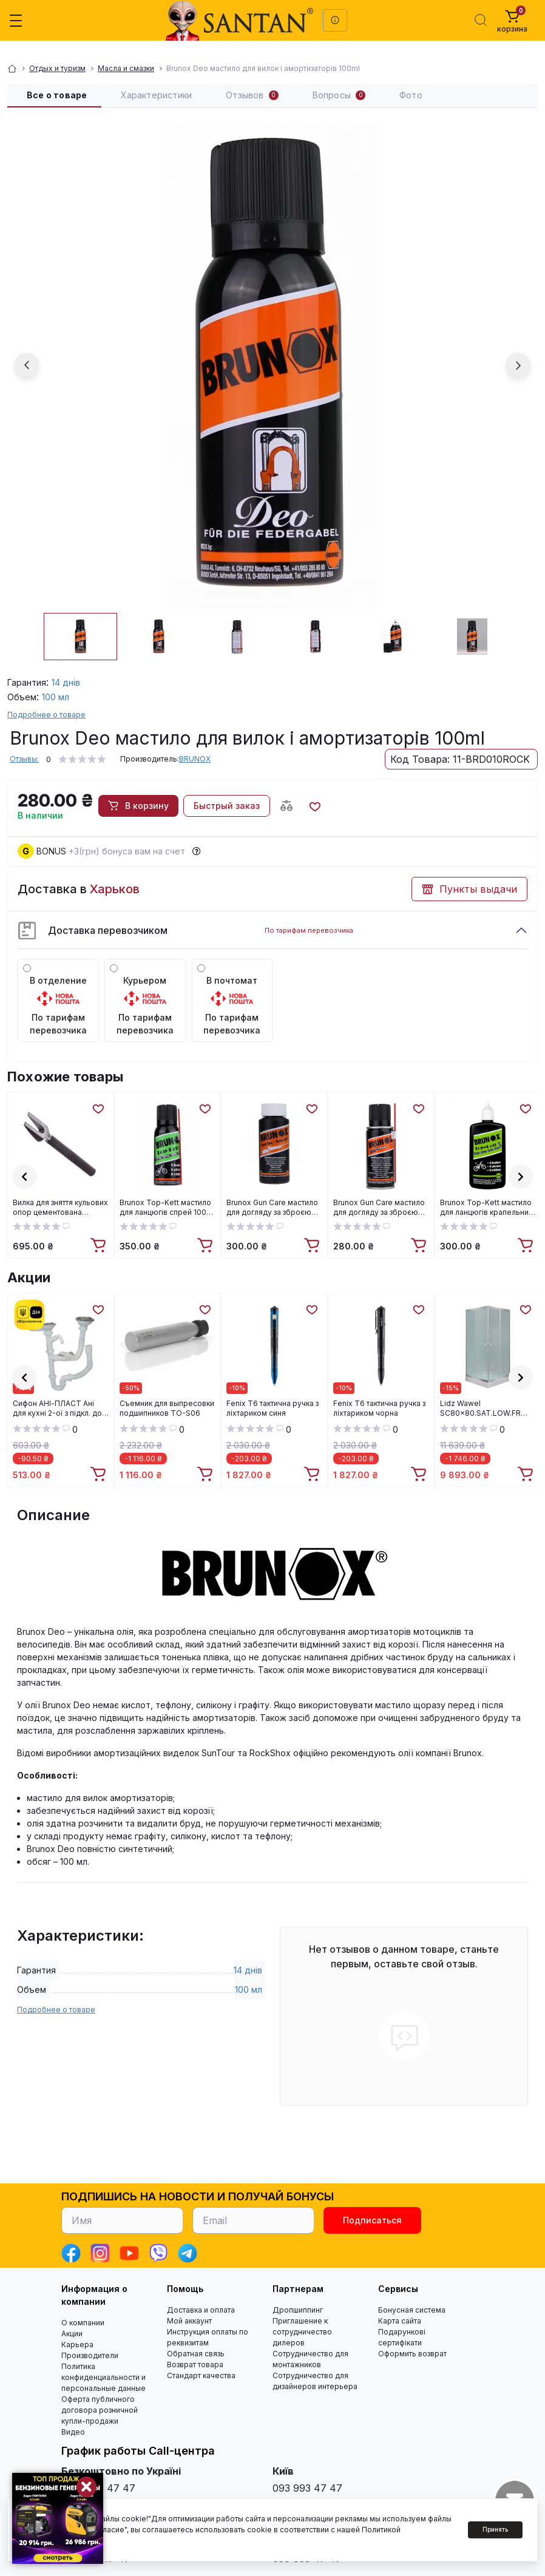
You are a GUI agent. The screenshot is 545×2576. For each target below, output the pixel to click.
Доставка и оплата (201, 2309)
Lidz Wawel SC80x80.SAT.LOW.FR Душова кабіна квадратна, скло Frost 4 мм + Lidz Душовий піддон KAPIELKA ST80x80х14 (488, 1408)
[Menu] (16, 21)
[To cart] (99, 1246)
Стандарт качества (201, 2375)
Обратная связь (196, 2353)
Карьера (77, 2344)
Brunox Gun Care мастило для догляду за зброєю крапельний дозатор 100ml (272, 1207)
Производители (89, 2355)
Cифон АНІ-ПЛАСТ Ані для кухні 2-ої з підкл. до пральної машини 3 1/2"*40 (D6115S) (57, 1408)
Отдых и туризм (57, 68)
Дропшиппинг (297, 2309)
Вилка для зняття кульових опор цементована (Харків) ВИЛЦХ (60, 1207)
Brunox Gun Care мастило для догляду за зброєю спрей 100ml (379, 1207)
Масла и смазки (126, 68)
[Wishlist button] (314, 805)
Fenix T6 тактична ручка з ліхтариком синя (272, 1408)
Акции (28, 1277)
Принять (495, 2529)
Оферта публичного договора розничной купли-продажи (99, 2410)
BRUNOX (195, 758)
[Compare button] (286, 805)
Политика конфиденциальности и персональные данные (103, 2377)
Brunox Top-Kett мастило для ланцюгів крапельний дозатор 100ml (486, 1207)
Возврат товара (195, 2364)
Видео (73, 2431)
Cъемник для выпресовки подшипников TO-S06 (167, 1408)
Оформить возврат (412, 2353)
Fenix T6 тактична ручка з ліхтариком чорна (379, 1408)
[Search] (481, 20)
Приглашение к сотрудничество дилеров (302, 2331)
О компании (82, 2322)
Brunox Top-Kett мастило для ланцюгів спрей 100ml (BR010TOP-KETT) (167, 1207)
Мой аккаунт (189, 2320)
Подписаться (372, 2220)
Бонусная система (411, 2309)
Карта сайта (399, 2320)
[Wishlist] (98, 1108)
